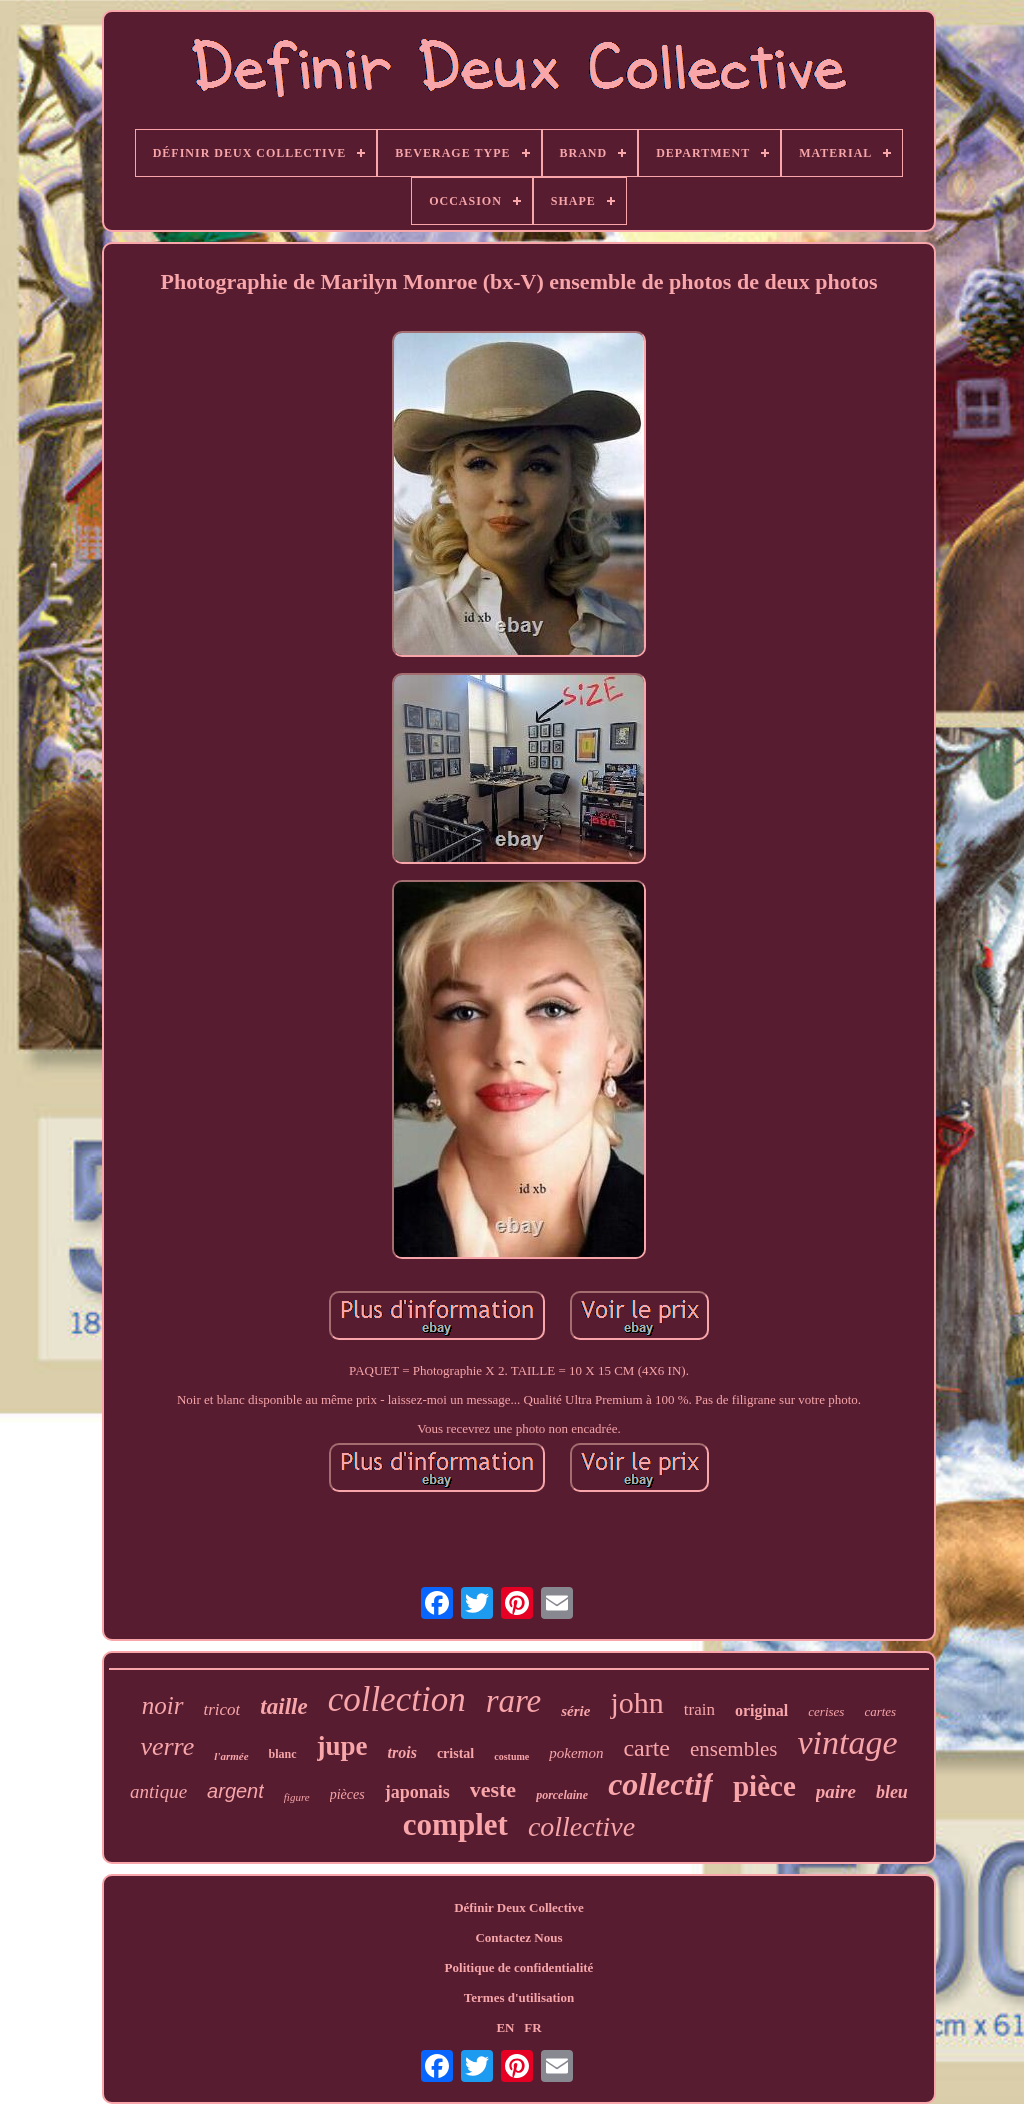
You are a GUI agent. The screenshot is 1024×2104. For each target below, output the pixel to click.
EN (505, 2027)
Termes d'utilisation (519, 1997)
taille (283, 1706)
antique (158, 1791)
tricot (222, 1709)
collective (581, 1826)
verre (167, 1746)
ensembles (733, 1749)
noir (163, 1705)
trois (402, 1752)
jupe (342, 1746)
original (761, 1710)
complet (455, 1824)
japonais (417, 1792)
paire (836, 1791)
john (636, 1702)
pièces (347, 1794)
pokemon (576, 1753)
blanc (283, 1754)
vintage (848, 1742)
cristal (455, 1753)
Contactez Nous (518, 1937)
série (575, 1711)
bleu (892, 1792)
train (699, 1709)
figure (297, 1797)
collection (397, 1699)
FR (532, 2027)
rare (514, 1701)
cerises (826, 1711)
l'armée (231, 1756)
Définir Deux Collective (519, 1907)
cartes (880, 1711)
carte (646, 1748)
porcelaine (562, 1795)
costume (511, 1756)
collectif (660, 1784)
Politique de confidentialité (519, 1967)
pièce (764, 1786)
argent (235, 1791)
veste (493, 1789)
